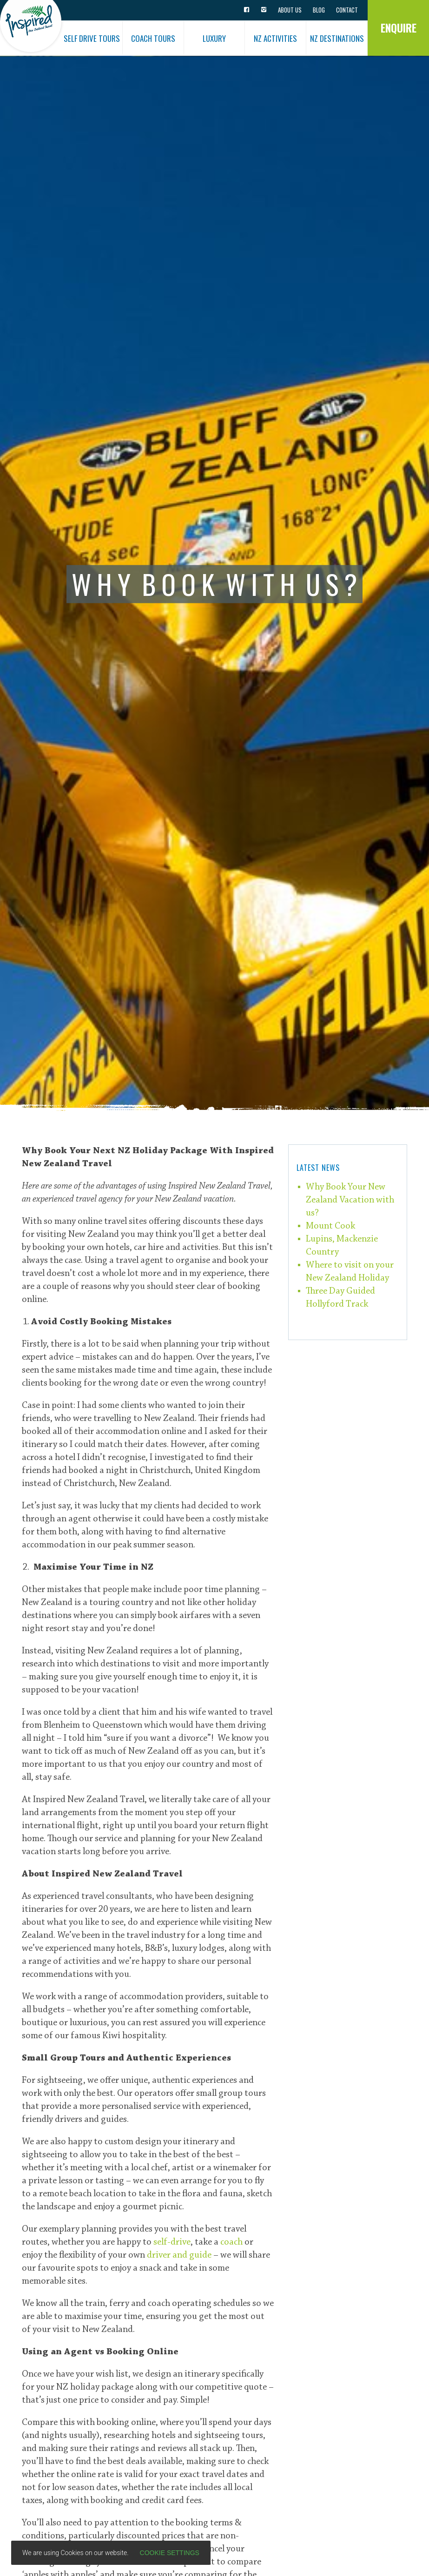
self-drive (172, 2242)
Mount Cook (330, 1226)
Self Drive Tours (92, 38)
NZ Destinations (337, 38)
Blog (319, 9)
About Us (290, 9)
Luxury (214, 38)
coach (231, 2242)
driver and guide (179, 2255)
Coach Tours (153, 38)
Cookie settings (169, 2552)
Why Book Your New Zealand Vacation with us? (350, 1200)
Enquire (398, 28)
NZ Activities (275, 38)
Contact (347, 9)
